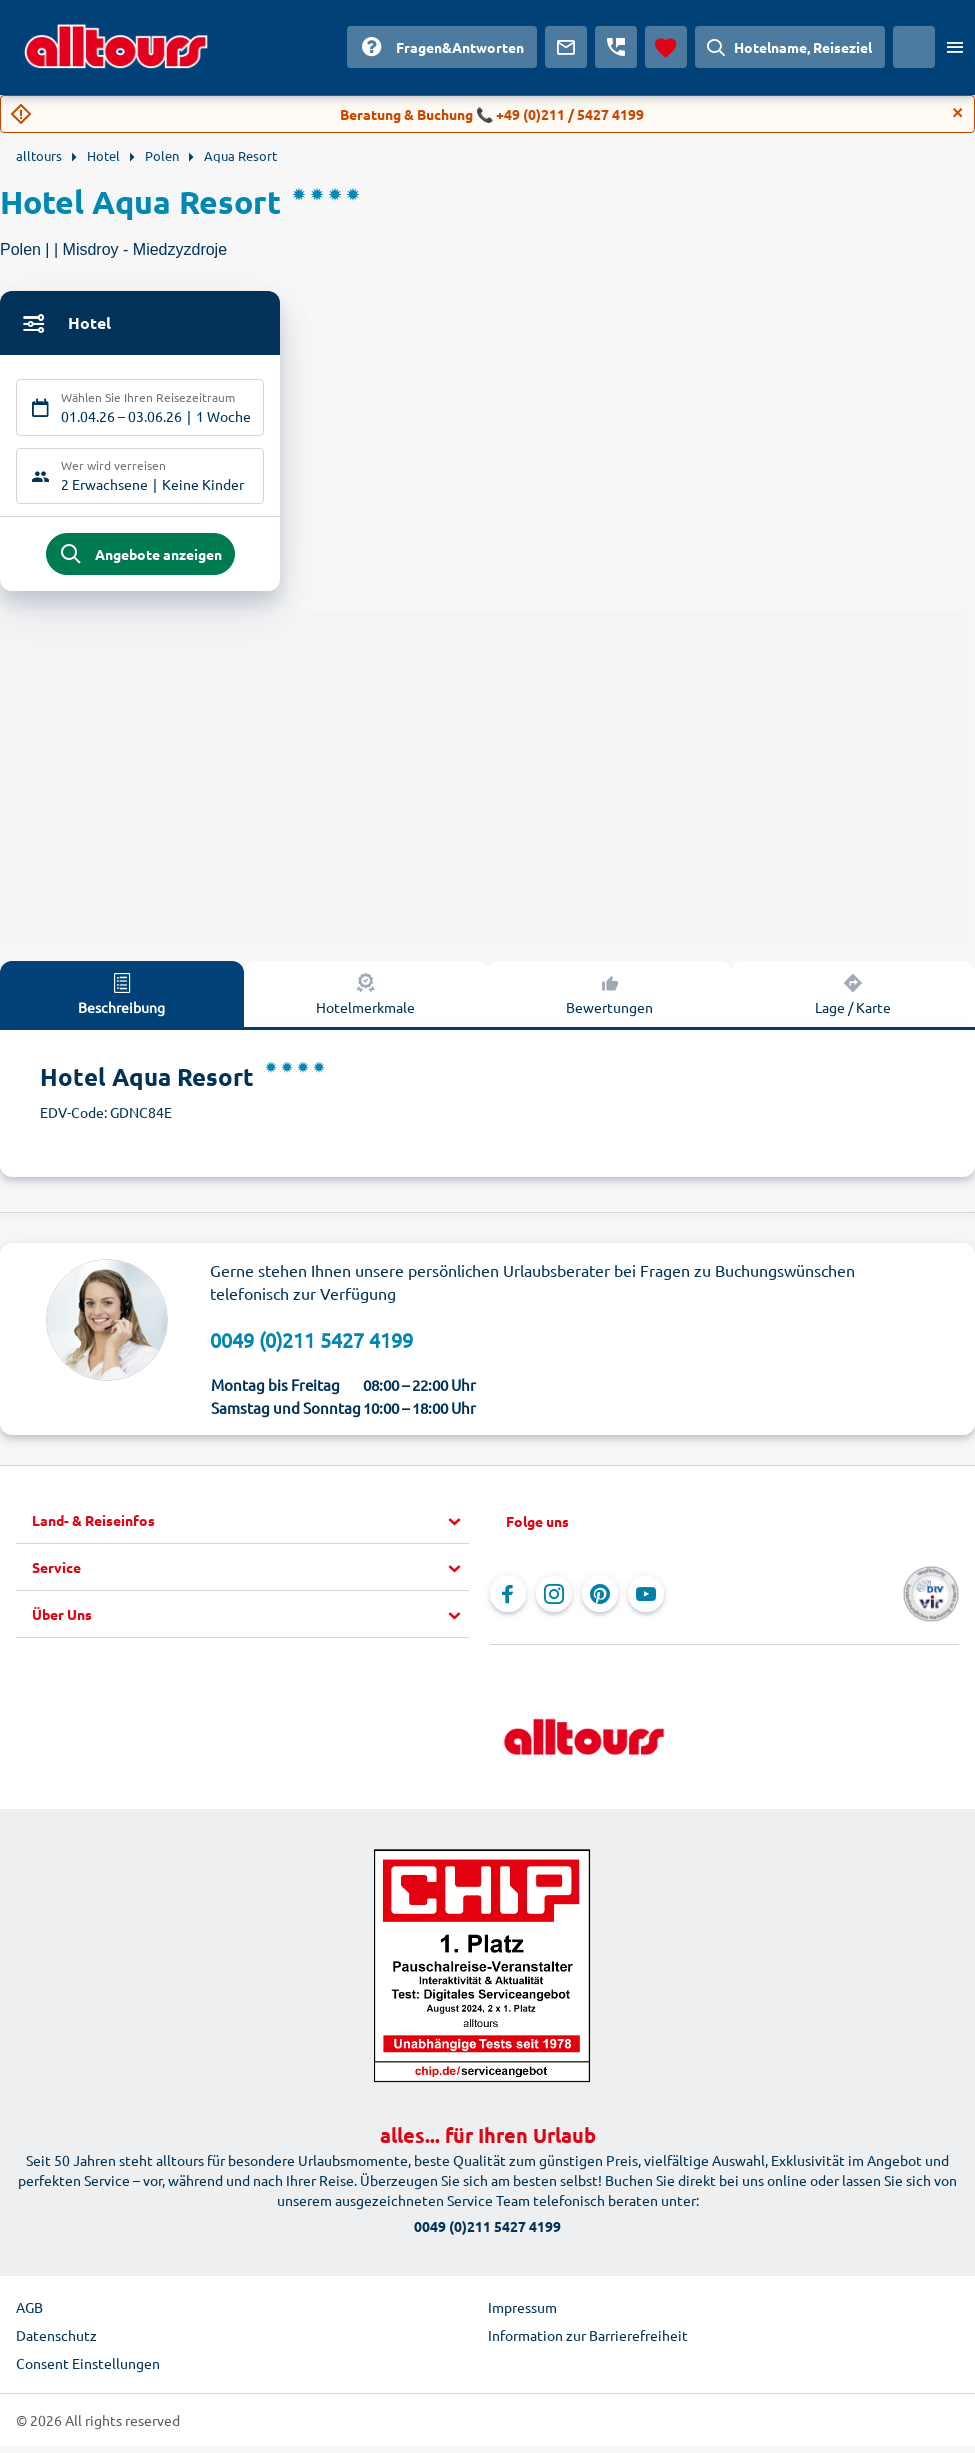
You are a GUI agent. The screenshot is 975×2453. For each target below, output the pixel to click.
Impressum (522, 2314)
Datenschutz (56, 2342)
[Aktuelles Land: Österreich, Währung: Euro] (914, 47)
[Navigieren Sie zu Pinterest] (600, 1601)
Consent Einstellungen (88, 2370)
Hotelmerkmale (365, 999)
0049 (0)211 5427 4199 (311, 1345)
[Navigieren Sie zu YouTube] (646, 1601)
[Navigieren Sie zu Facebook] (508, 1601)
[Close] (958, 113)
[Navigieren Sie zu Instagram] (554, 1601)
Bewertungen (609, 999)
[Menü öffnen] (955, 47)
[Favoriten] (666, 47)
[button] (250, 1528)
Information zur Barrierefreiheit (588, 2342)
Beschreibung (121, 999)
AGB (29, 2314)
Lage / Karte (853, 999)
